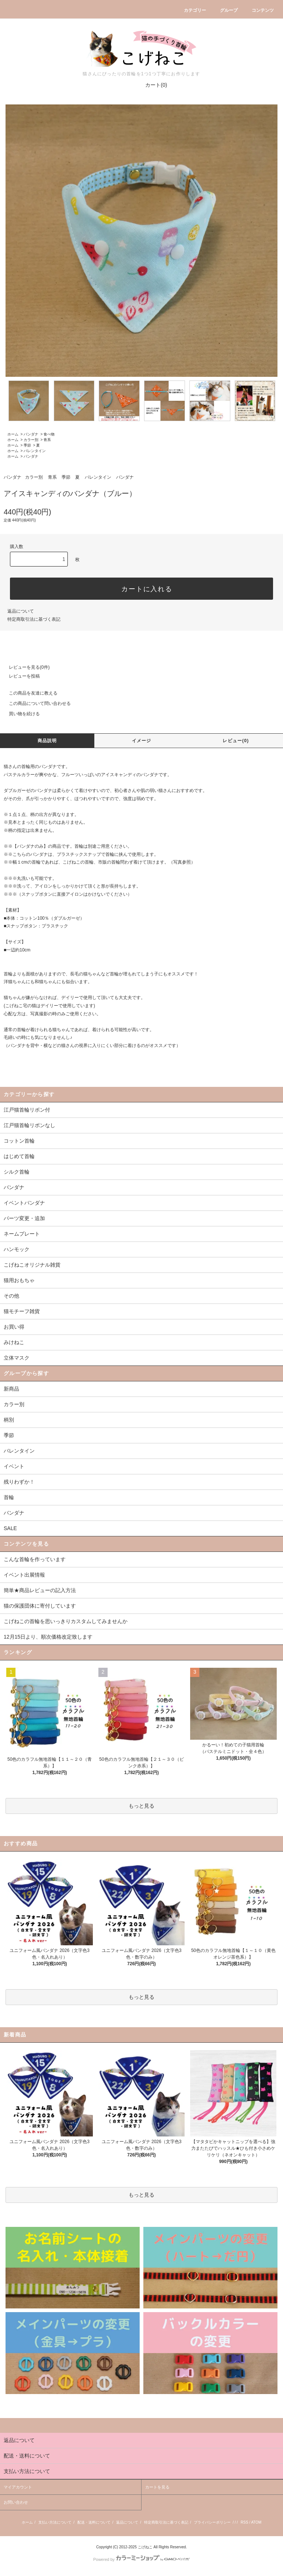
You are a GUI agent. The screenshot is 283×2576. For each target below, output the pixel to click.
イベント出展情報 (24, 1575)
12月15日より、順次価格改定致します (48, 1637)
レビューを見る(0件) (25, 667)
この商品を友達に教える (28, 693)
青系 (47, 440)
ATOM (256, 2522)
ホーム (12, 434)
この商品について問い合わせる (35, 703)
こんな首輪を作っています (35, 1559)
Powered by (141, 2559)
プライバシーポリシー (212, 2522)
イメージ (141, 740)
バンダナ (31, 434)
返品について (20, 611)
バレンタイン (35, 451)
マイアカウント (18, 2487)
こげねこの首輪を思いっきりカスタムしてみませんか (65, 1621)
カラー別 (31, 440)
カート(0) (151, 85)
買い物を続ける (20, 713)
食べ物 (49, 434)
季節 (27, 445)
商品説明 (47, 740)
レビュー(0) (236, 740)
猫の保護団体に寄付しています (40, 1606)
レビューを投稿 (20, 676)
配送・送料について (94, 2522)
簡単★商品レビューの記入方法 (40, 1590)
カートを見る (157, 2487)
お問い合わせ (16, 2502)
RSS (244, 2522)
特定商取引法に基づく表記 (33, 619)
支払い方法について (54, 2522)
